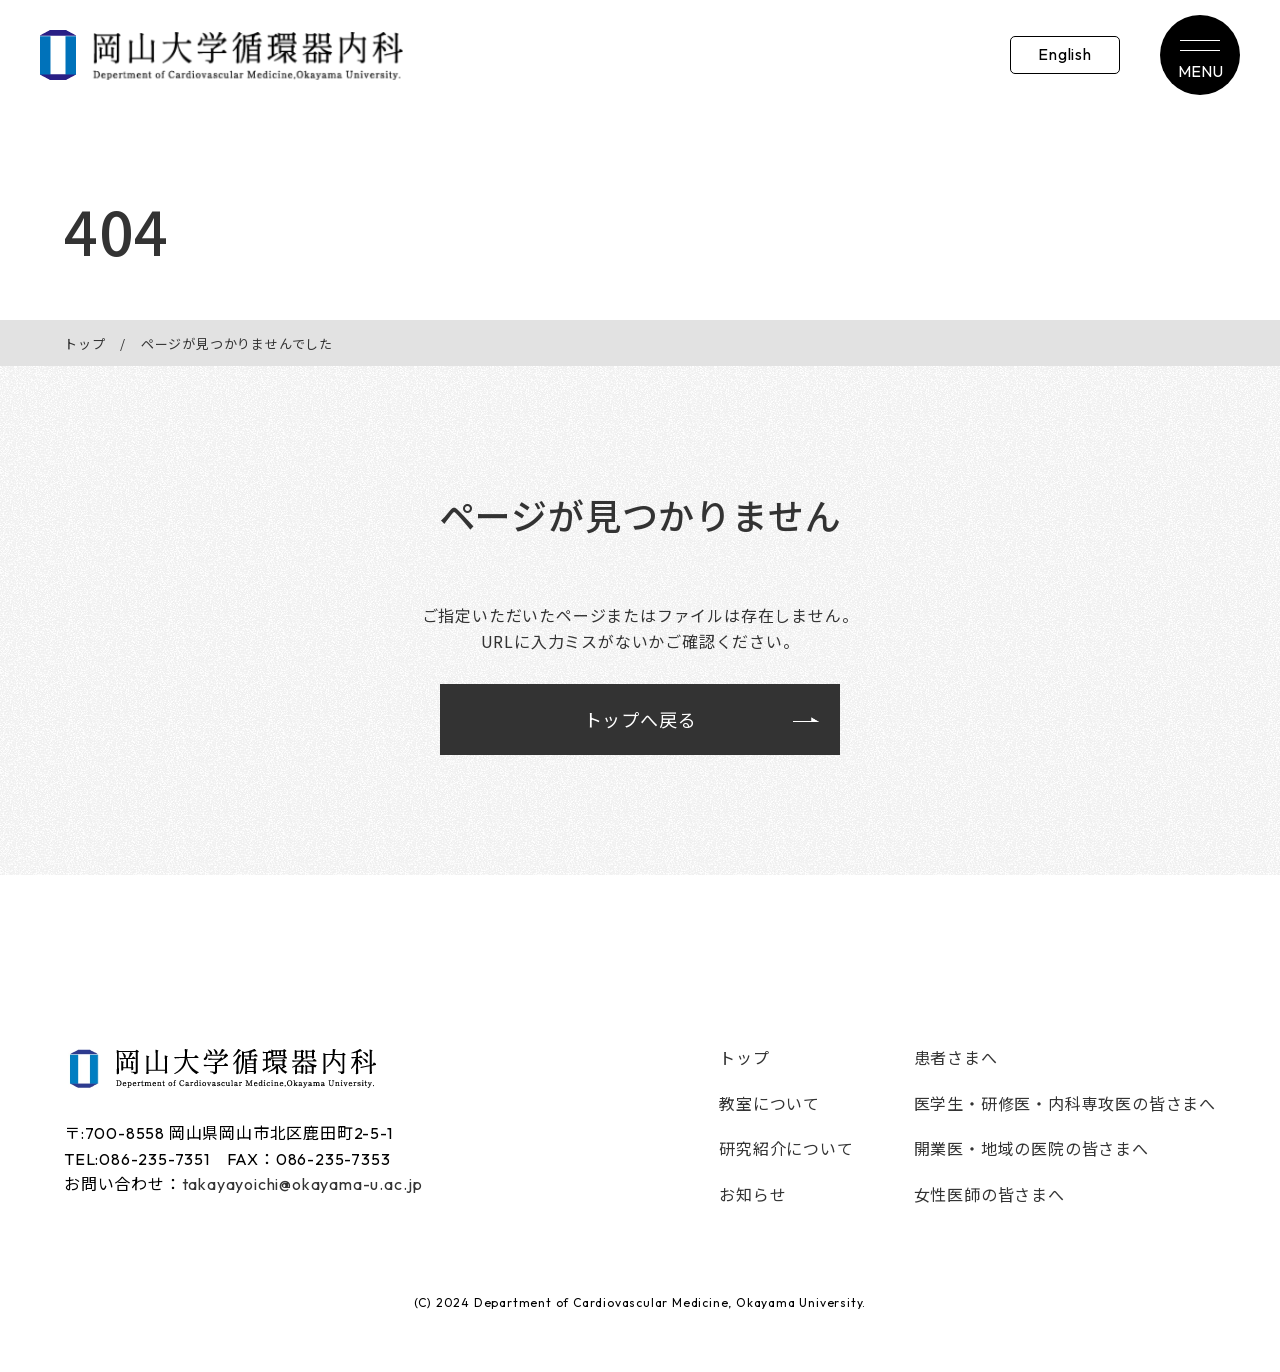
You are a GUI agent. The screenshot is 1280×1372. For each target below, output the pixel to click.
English (1065, 54)
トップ (84, 343)
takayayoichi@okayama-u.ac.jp (302, 1184)
